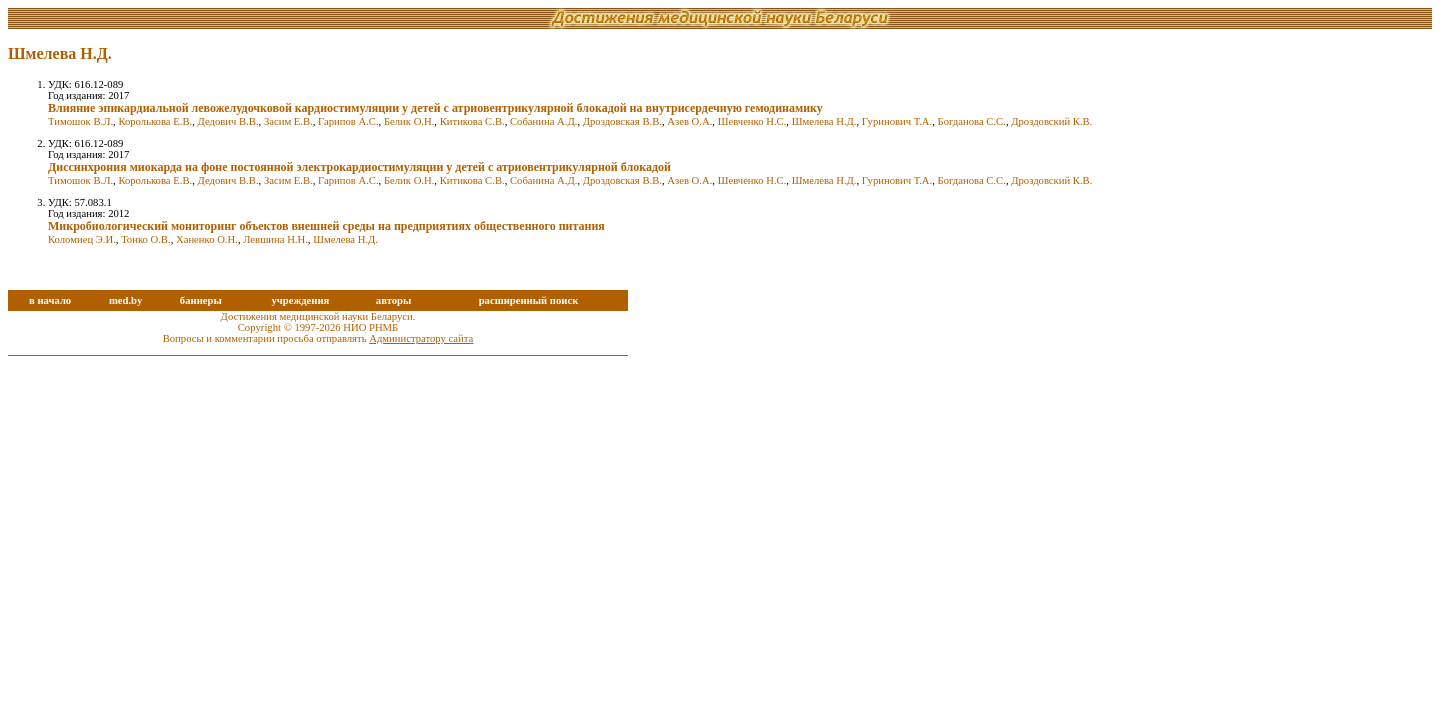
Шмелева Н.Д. (824, 121)
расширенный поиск (529, 300)
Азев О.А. (689, 121)
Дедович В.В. (228, 121)
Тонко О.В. (146, 239)
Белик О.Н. (409, 121)
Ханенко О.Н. (207, 239)
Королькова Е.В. (155, 121)
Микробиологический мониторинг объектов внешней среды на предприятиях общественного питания (326, 226)
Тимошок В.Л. (80, 121)
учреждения (300, 300)
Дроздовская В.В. (622, 121)
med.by (125, 300)
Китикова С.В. (472, 121)
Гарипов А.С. (348, 121)
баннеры (201, 300)
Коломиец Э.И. (82, 239)
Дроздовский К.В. (1051, 121)
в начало (50, 300)
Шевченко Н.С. (752, 121)
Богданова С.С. (972, 121)
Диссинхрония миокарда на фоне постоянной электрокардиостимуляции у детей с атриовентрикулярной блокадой (359, 167)
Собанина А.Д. (543, 121)
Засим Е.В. (288, 121)
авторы (394, 300)
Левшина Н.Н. (275, 239)
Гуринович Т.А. (897, 121)
